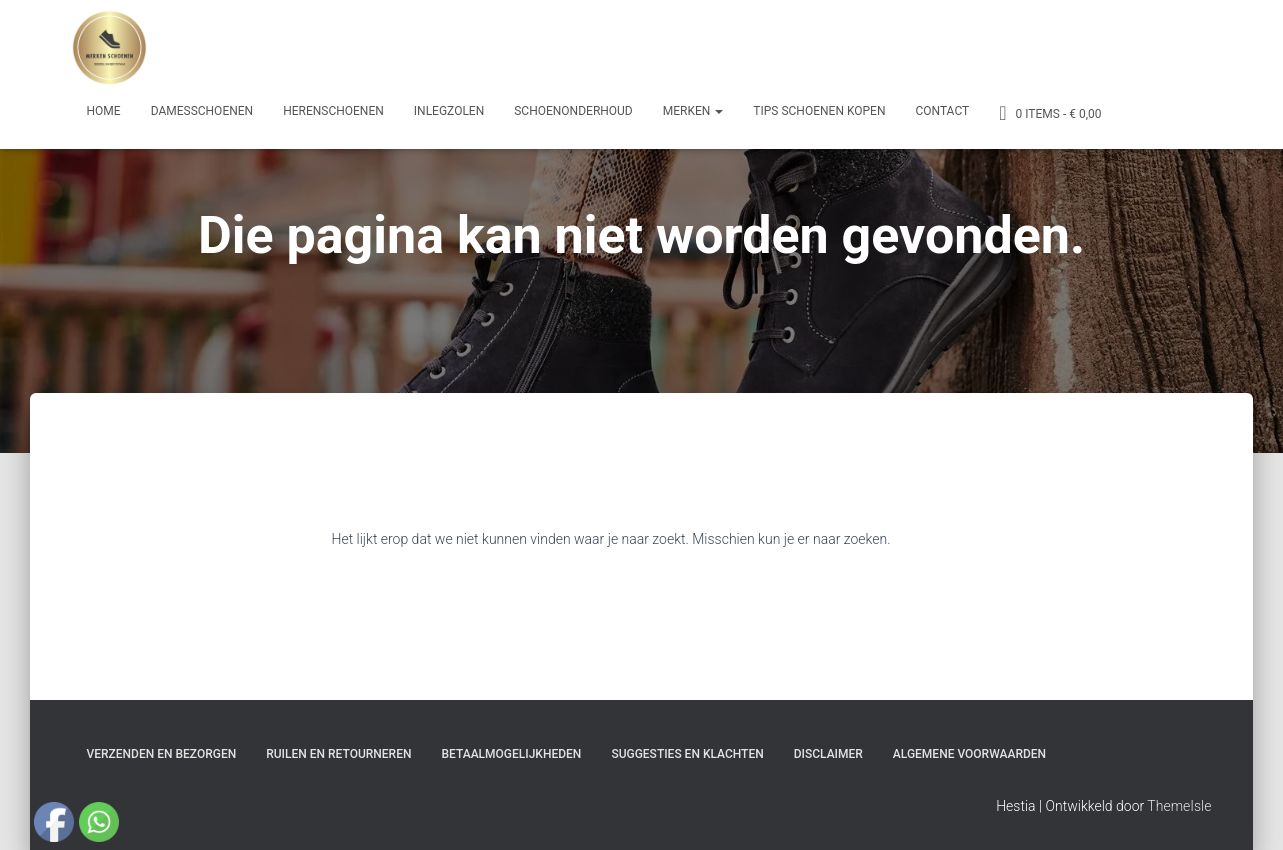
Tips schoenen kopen (819, 111)
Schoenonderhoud (573, 111)
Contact (942, 111)
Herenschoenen (333, 111)
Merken (693, 111)
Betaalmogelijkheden (511, 754)
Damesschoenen (202, 111)
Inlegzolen (449, 111)
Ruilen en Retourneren (338, 754)
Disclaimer (828, 754)
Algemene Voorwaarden (969, 754)
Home (104, 111)
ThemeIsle (1179, 806)
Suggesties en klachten (687, 754)
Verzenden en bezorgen (162, 754)
